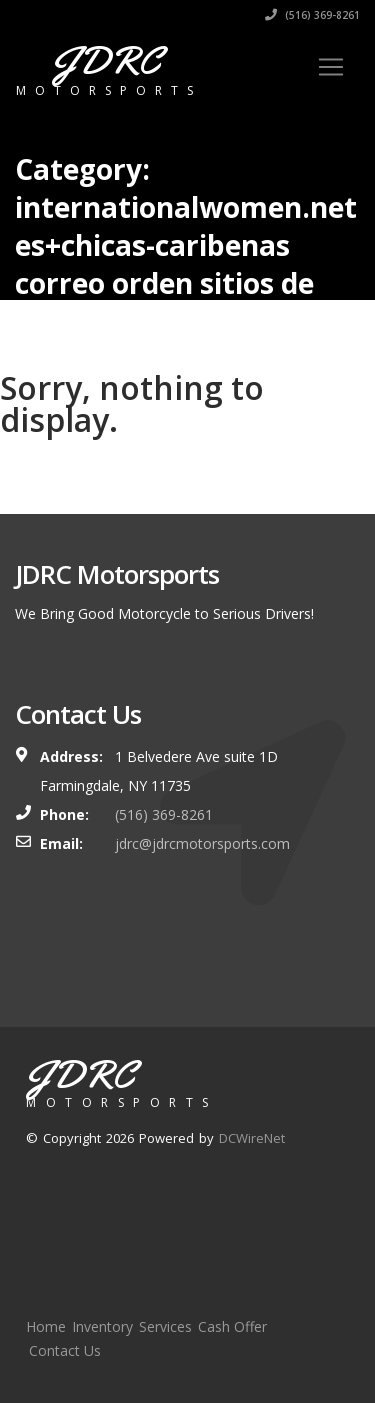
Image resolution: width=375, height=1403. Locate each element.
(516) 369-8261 (312, 15)
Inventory (102, 1326)
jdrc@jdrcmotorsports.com (202, 843)
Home (46, 1326)
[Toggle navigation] (331, 67)
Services (165, 1326)
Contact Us (65, 1350)
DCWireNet (252, 1138)
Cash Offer (232, 1326)
